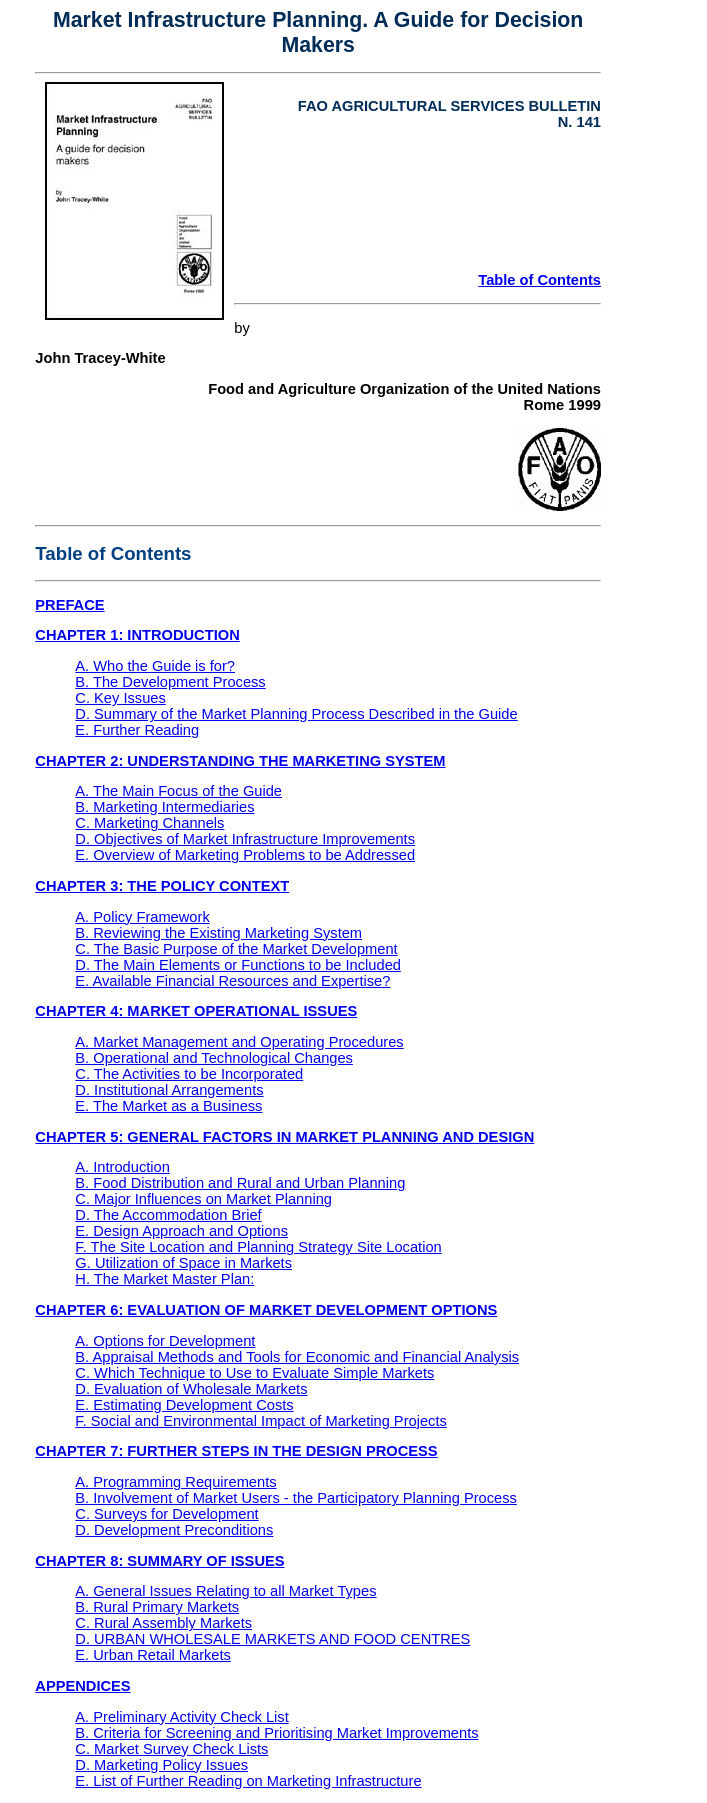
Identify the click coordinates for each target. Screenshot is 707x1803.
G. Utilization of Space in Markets (183, 1263)
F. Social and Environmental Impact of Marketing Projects (260, 1421)
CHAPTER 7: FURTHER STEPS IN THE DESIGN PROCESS (236, 1451)
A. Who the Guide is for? (155, 666)
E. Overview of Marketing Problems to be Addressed (245, 855)
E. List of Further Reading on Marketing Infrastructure (248, 1781)
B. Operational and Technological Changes (214, 1058)
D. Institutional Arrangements (169, 1090)
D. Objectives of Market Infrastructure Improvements (245, 839)
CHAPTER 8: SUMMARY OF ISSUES (159, 1561)
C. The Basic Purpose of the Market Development (236, 949)
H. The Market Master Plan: (164, 1279)
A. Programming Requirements (175, 1482)
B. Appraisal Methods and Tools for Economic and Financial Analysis (297, 1357)
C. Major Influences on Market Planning (203, 1199)
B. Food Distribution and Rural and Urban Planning (240, 1183)
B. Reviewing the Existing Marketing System (218, 933)
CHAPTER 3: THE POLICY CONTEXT (162, 886)
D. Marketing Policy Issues (161, 1765)
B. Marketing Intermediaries (164, 807)
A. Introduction (122, 1167)
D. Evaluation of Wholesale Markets (191, 1389)
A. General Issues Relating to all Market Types (225, 1591)
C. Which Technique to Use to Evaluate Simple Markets (254, 1373)
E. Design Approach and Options (181, 1231)
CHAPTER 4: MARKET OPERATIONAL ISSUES (196, 1011)
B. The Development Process (170, 682)
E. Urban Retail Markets (153, 1655)
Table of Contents (539, 280)
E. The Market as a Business (168, 1106)
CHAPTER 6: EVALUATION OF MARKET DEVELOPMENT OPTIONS (266, 1310)
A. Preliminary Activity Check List (181, 1717)
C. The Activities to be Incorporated (189, 1074)
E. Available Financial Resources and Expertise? (232, 981)
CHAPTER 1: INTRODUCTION (137, 635)
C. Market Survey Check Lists (171, 1749)
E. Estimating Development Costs (184, 1405)
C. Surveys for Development (166, 1514)
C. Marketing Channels (149, 823)
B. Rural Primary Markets (157, 1607)
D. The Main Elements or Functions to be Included (238, 965)
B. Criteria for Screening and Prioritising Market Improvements (276, 1733)
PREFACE (69, 605)
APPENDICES (82, 1686)
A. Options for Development (165, 1341)
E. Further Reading (137, 730)
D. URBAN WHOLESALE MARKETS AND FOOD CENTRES (272, 1639)
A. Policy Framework (142, 917)
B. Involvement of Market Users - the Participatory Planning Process (296, 1498)
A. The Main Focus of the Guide (178, 791)
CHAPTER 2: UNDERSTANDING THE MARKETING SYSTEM (240, 761)
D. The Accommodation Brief (168, 1215)
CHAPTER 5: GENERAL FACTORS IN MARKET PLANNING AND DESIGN (284, 1137)
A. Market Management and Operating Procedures (239, 1042)
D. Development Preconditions (174, 1530)
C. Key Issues (120, 698)
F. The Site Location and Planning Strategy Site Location (258, 1247)
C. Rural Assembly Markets (163, 1623)
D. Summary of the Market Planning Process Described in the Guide (296, 714)
